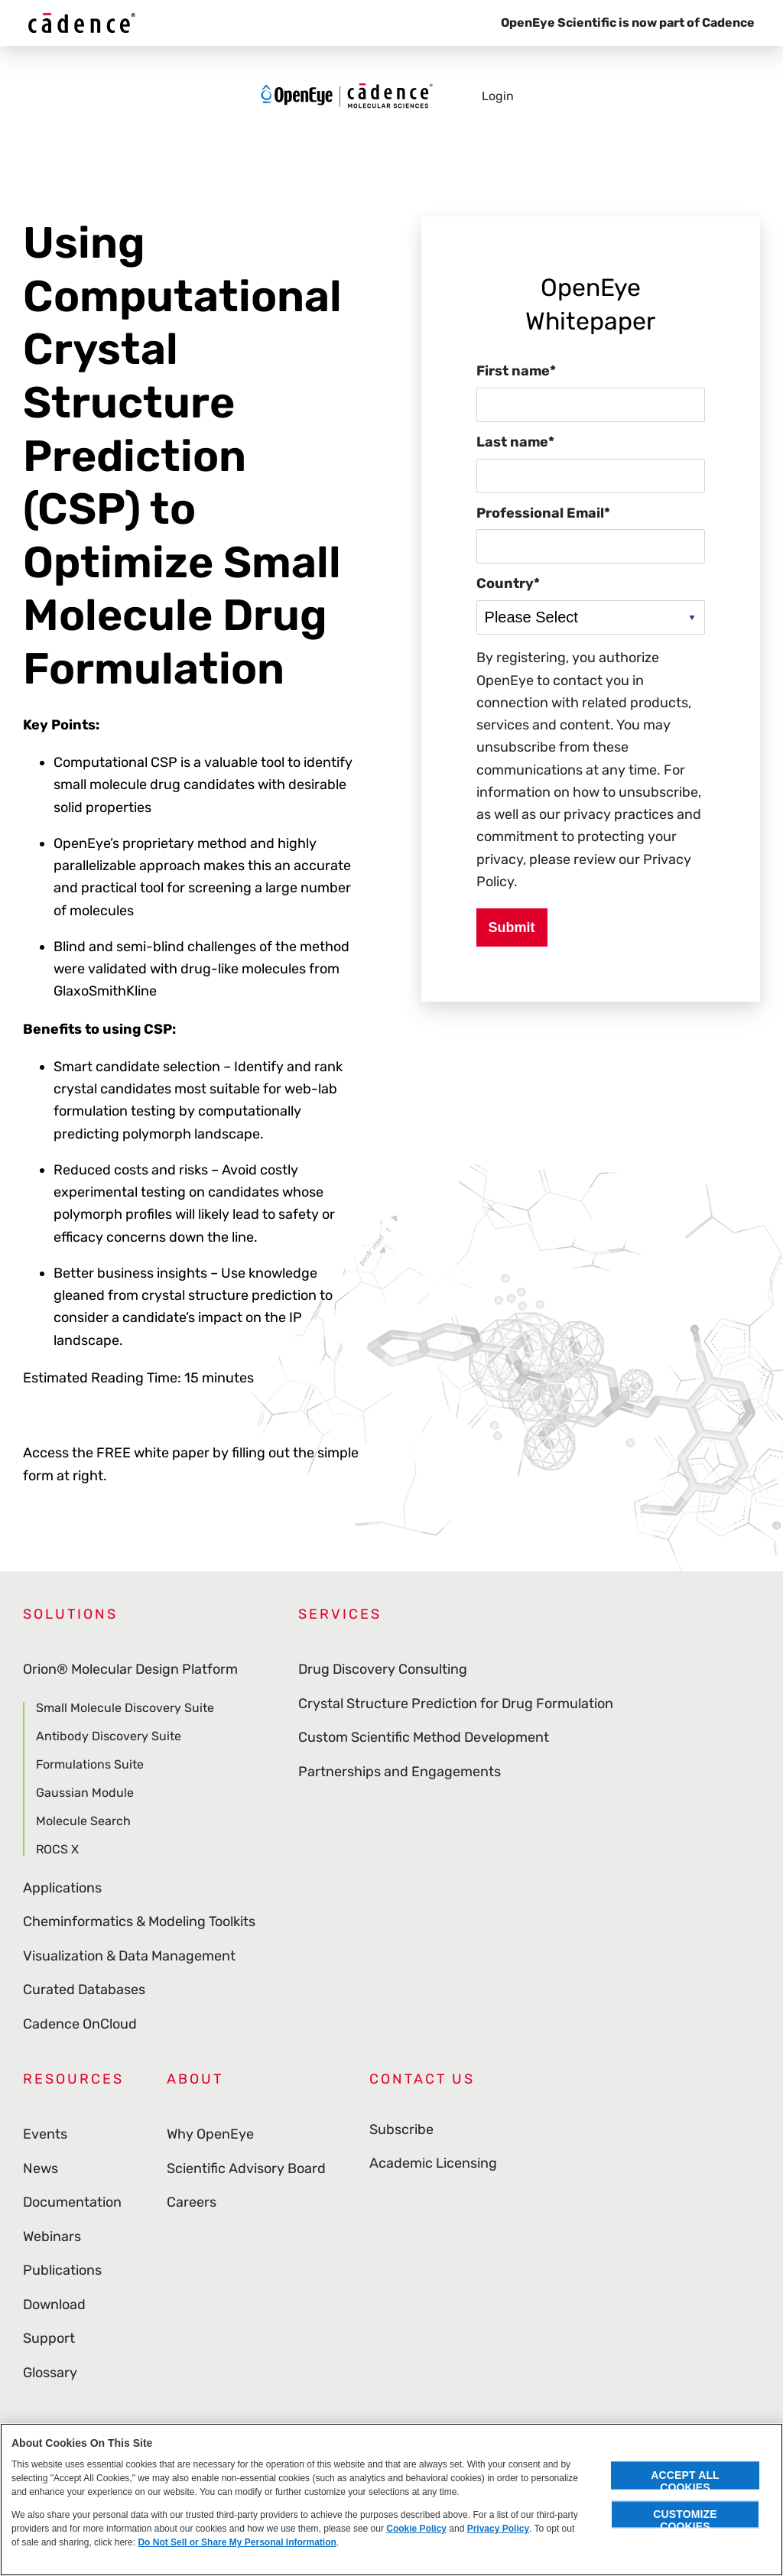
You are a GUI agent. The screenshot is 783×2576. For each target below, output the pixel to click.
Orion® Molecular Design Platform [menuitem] (130, 1669)
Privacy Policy (498, 2528)
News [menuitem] (40, 2168)
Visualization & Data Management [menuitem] (129, 1955)
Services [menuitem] (340, 1614)
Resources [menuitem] (73, 2079)
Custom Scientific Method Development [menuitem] (423, 1737)
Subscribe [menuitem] (401, 2134)
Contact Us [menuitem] (422, 2079)
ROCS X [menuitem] (57, 1849)
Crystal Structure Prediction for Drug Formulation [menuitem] (455, 1703)
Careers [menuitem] (191, 2202)
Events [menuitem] (45, 2134)
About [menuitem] (195, 2079)
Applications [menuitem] (62, 1887)
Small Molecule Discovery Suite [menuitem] (125, 1708)
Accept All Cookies (685, 2478)
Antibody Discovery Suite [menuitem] (108, 1736)
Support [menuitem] (49, 2338)
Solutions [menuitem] (70, 1614)
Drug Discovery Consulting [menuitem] (382, 1669)
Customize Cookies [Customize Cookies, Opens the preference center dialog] (684, 2517)
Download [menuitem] (54, 2304)
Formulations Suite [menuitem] (90, 1764)
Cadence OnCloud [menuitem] (80, 2024)
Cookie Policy (416, 2528)
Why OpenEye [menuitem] (210, 2134)
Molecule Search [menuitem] (83, 1821)
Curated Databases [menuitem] (84, 1989)
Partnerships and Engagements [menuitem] (399, 1771)
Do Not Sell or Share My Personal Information (237, 2542)
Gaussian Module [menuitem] (85, 1792)
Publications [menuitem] (62, 2270)
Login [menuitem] (498, 100)
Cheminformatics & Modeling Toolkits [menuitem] (139, 1921)
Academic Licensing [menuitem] (433, 2168)
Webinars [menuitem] (52, 2236)
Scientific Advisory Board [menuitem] (246, 2168)
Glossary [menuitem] (50, 2372)
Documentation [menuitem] (72, 2202)
